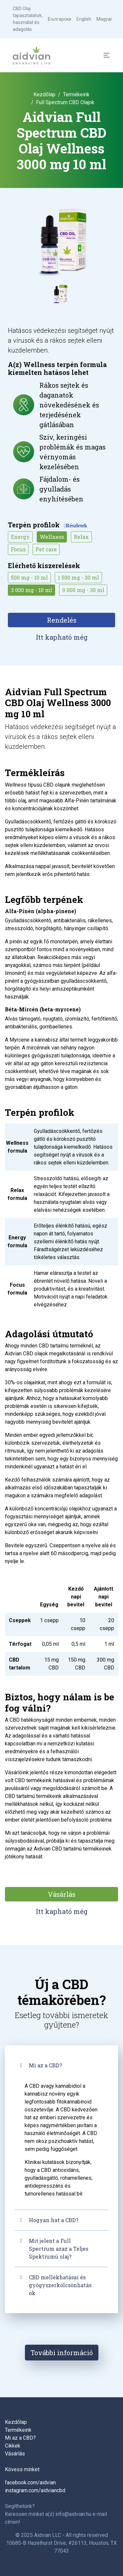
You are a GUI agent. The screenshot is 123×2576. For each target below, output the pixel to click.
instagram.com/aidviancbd (35, 2490)
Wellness (52, 536)
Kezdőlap (44, 94)
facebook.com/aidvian (30, 2482)
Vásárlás (61, 1894)
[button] (13, 241)
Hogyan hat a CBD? (53, 2220)
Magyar (104, 19)
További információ (62, 2352)
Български (59, 19)
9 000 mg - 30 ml (83, 589)
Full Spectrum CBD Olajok (65, 102)
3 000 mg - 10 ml (31, 589)
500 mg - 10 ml (29, 577)
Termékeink (76, 94)
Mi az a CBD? (45, 2065)
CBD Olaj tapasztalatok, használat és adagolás (28, 19)
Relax (81, 536)
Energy (20, 536)
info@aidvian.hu (73, 2514)
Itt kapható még (62, 637)
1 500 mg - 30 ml (78, 577)
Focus (18, 549)
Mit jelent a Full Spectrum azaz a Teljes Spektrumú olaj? (58, 2248)
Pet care (46, 549)
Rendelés (61, 620)
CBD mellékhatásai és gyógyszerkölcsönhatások (60, 2285)
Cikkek (12, 2446)
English (83, 19)
